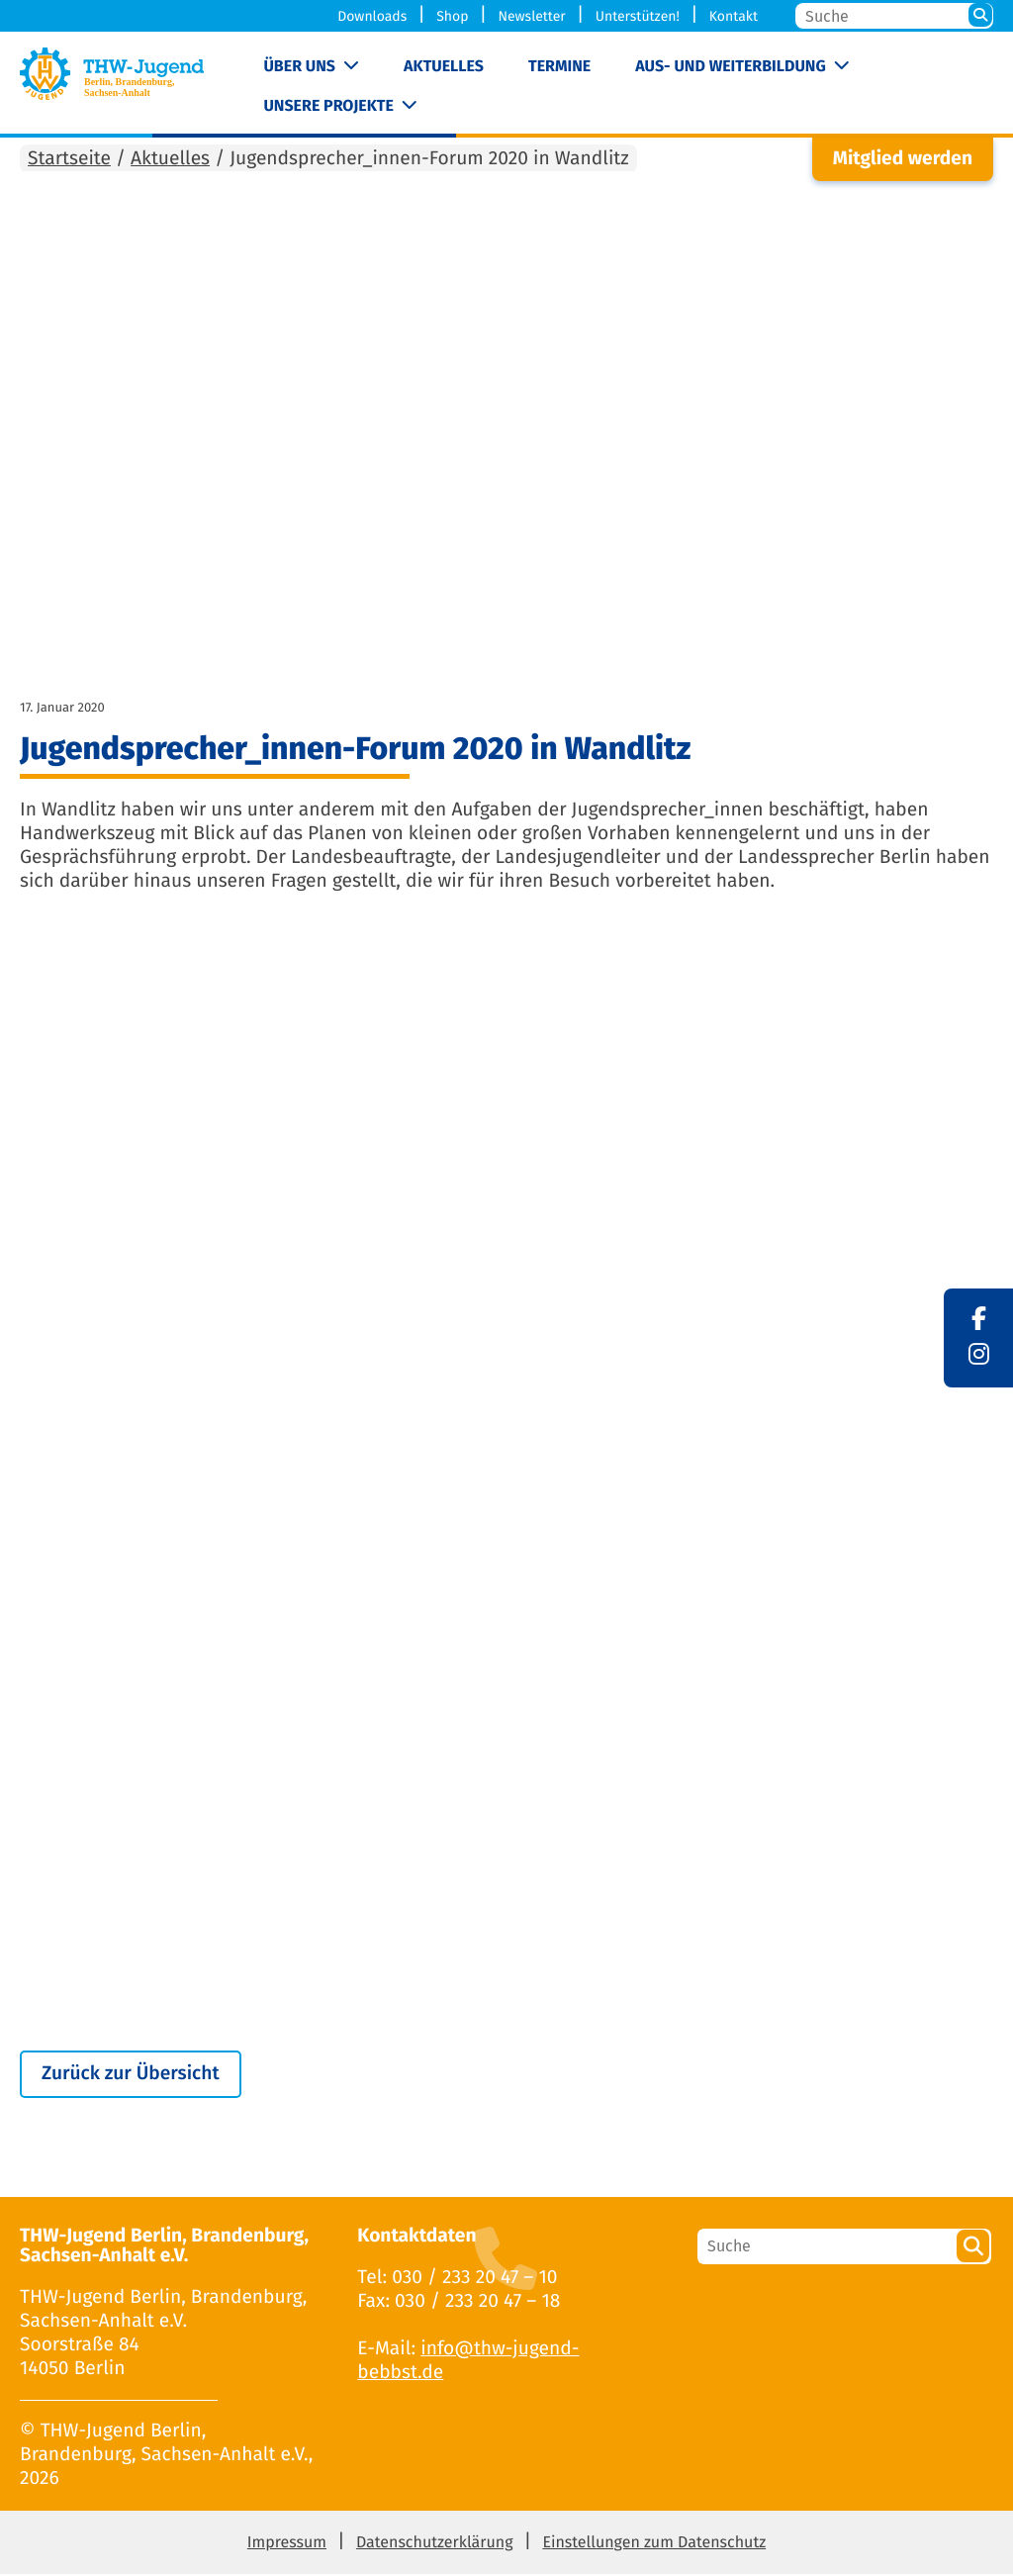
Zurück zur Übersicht (131, 2074)
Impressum (286, 2544)
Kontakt (733, 16)
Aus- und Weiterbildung (730, 66)
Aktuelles (444, 66)
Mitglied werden (902, 159)
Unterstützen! (638, 16)
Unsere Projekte (328, 106)
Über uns (299, 66)
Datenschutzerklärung (434, 2544)
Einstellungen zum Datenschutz (654, 2544)
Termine (559, 66)
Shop (452, 16)
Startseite (69, 159)
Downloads (372, 16)
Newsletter (531, 16)
